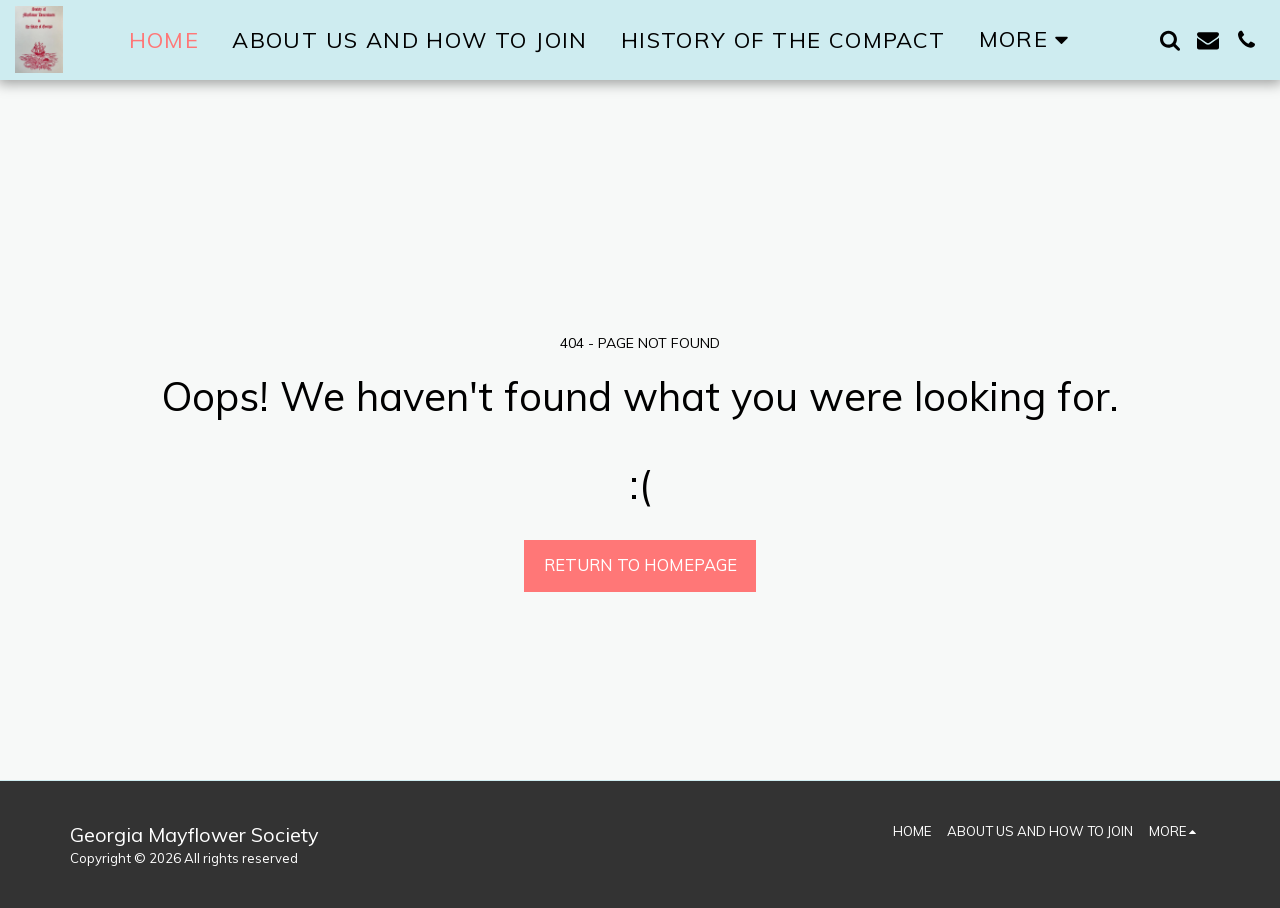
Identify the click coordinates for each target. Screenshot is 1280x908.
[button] (1170, 40)
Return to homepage (640, 564)
